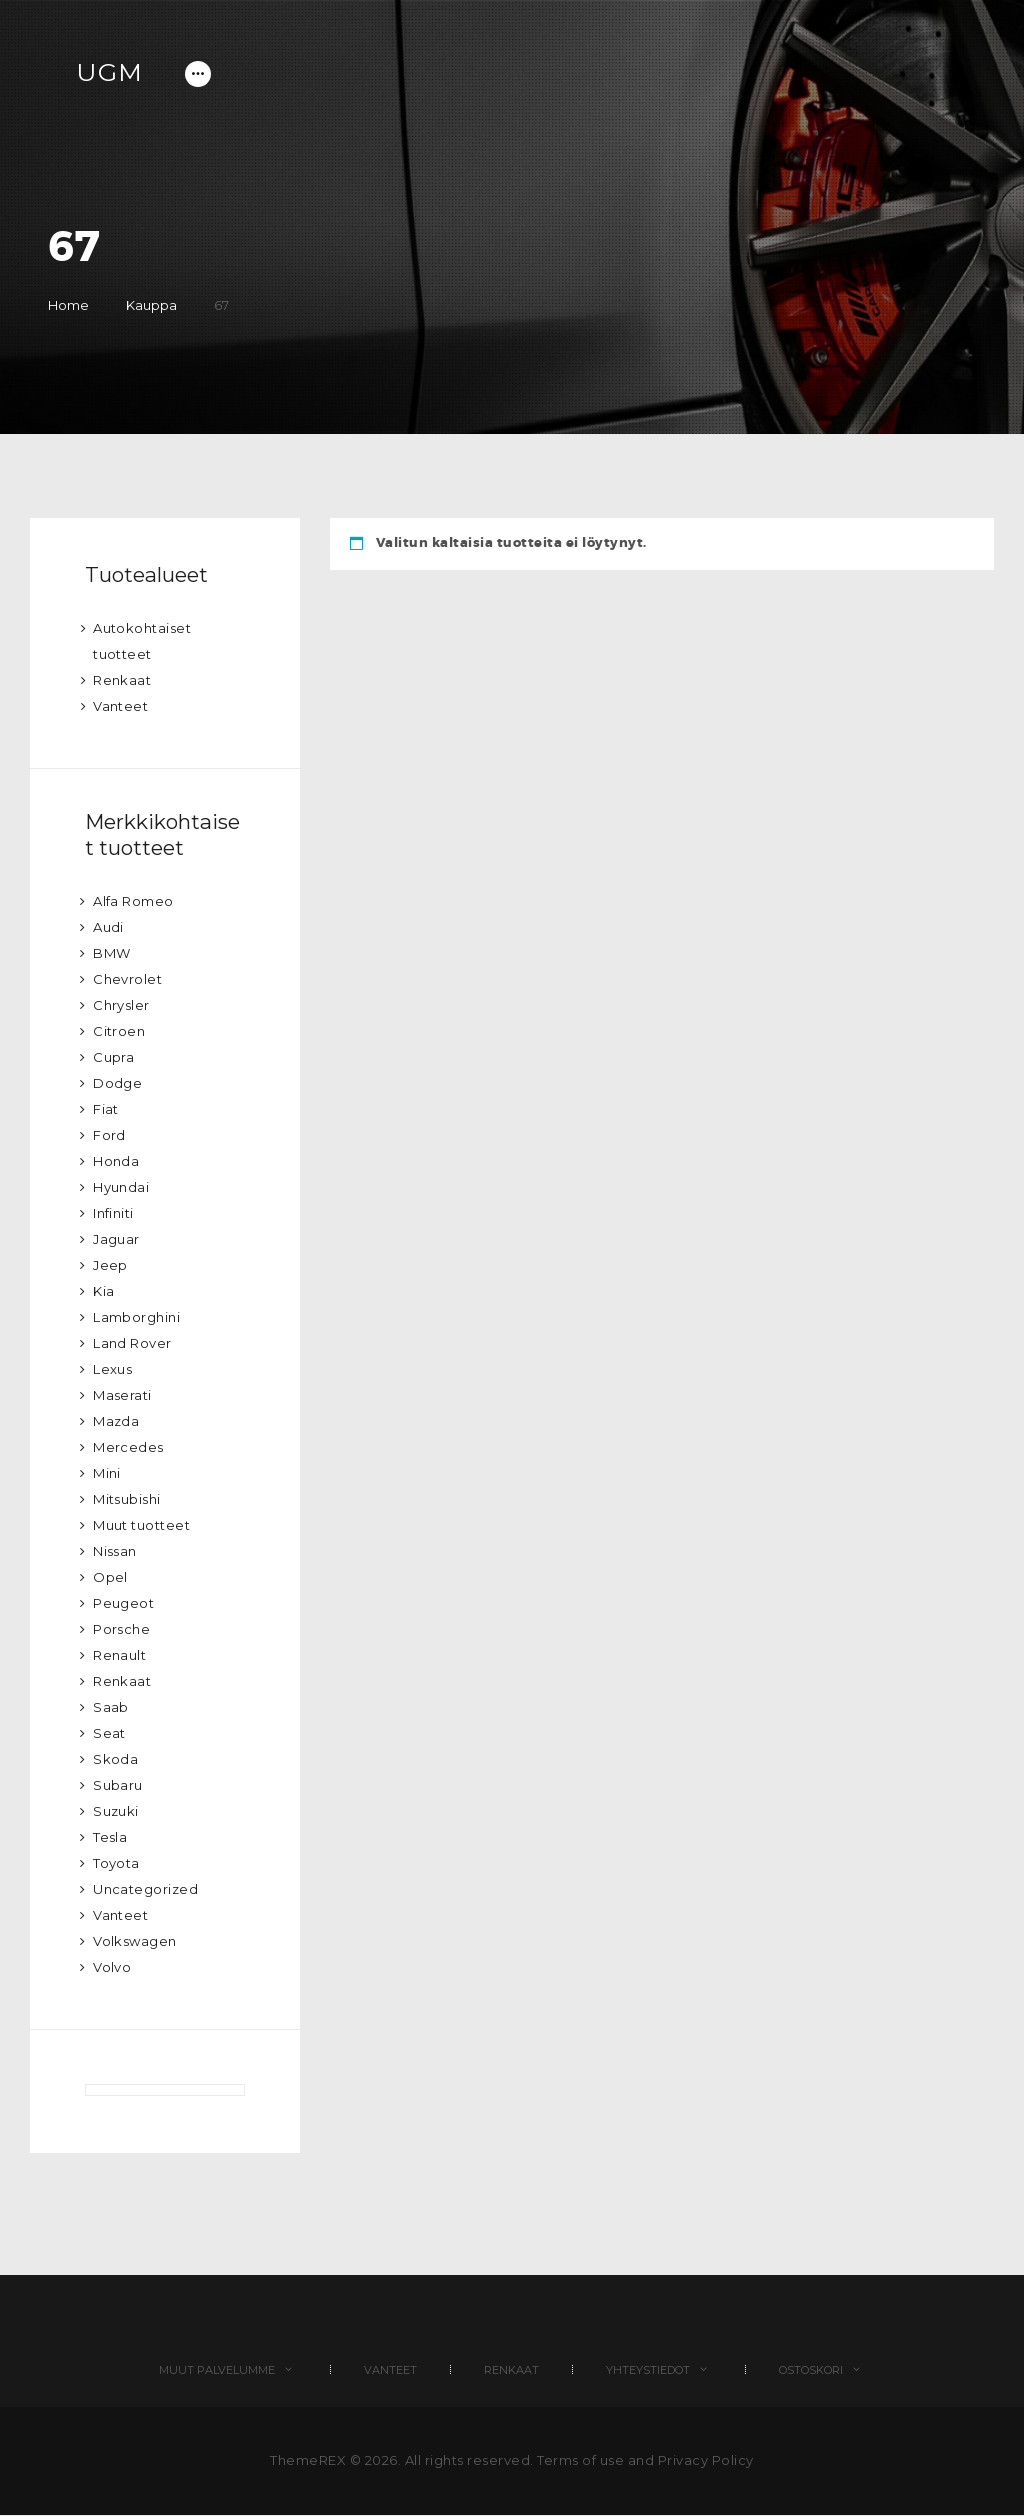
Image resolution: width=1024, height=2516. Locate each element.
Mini (107, 1473)
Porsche (122, 1629)
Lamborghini (137, 1317)
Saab (111, 1707)
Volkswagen (135, 1941)
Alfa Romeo (133, 901)
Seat (109, 1733)
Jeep (110, 1265)
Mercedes (128, 1447)
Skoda (116, 1759)
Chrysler (121, 1005)
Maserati (122, 1395)
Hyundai (121, 1187)
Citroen (119, 1031)
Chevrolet (128, 979)
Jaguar (116, 1239)
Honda (116, 1161)
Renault (120, 1655)
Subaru (118, 1785)
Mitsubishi (127, 1499)
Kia (104, 1291)
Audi (108, 927)
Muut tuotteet (142, 1525)
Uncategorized (146, 1889)
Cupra (114, 1057)
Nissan (115, 1551)
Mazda (116, 1421)
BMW (112, 953)
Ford (109, 1135)
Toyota (116, 1863)
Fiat (106, 1109)
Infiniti (113, 1213)
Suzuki (116, 1811)
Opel (110, 1577)
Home (68, 305)
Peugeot (124, 1603)
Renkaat (122, 680)
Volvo (112, 1967)
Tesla (110, 1837)
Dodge (118, 1083)
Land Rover (132, 1343)
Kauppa (151, 305)
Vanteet (121, 706)
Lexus (113, 1369)
